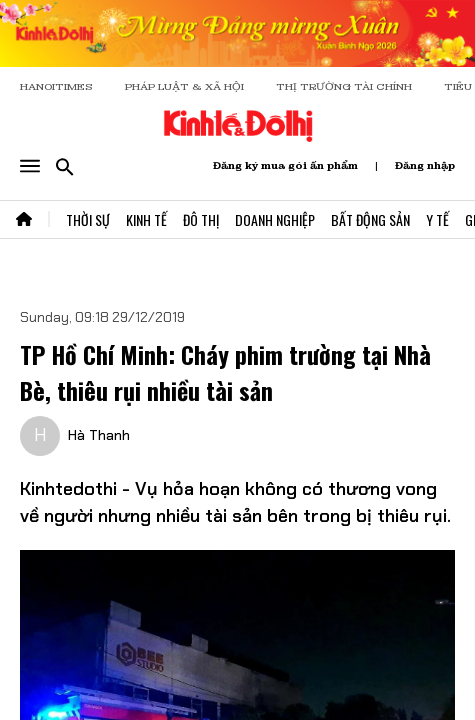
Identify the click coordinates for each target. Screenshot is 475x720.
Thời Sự (88, 219)
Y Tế (437, 219)
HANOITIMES (56, 86)
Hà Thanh (99, 435)
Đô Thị (201, 219)
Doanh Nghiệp (275, 219)
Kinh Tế (146, 219)
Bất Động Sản (370, 219)
